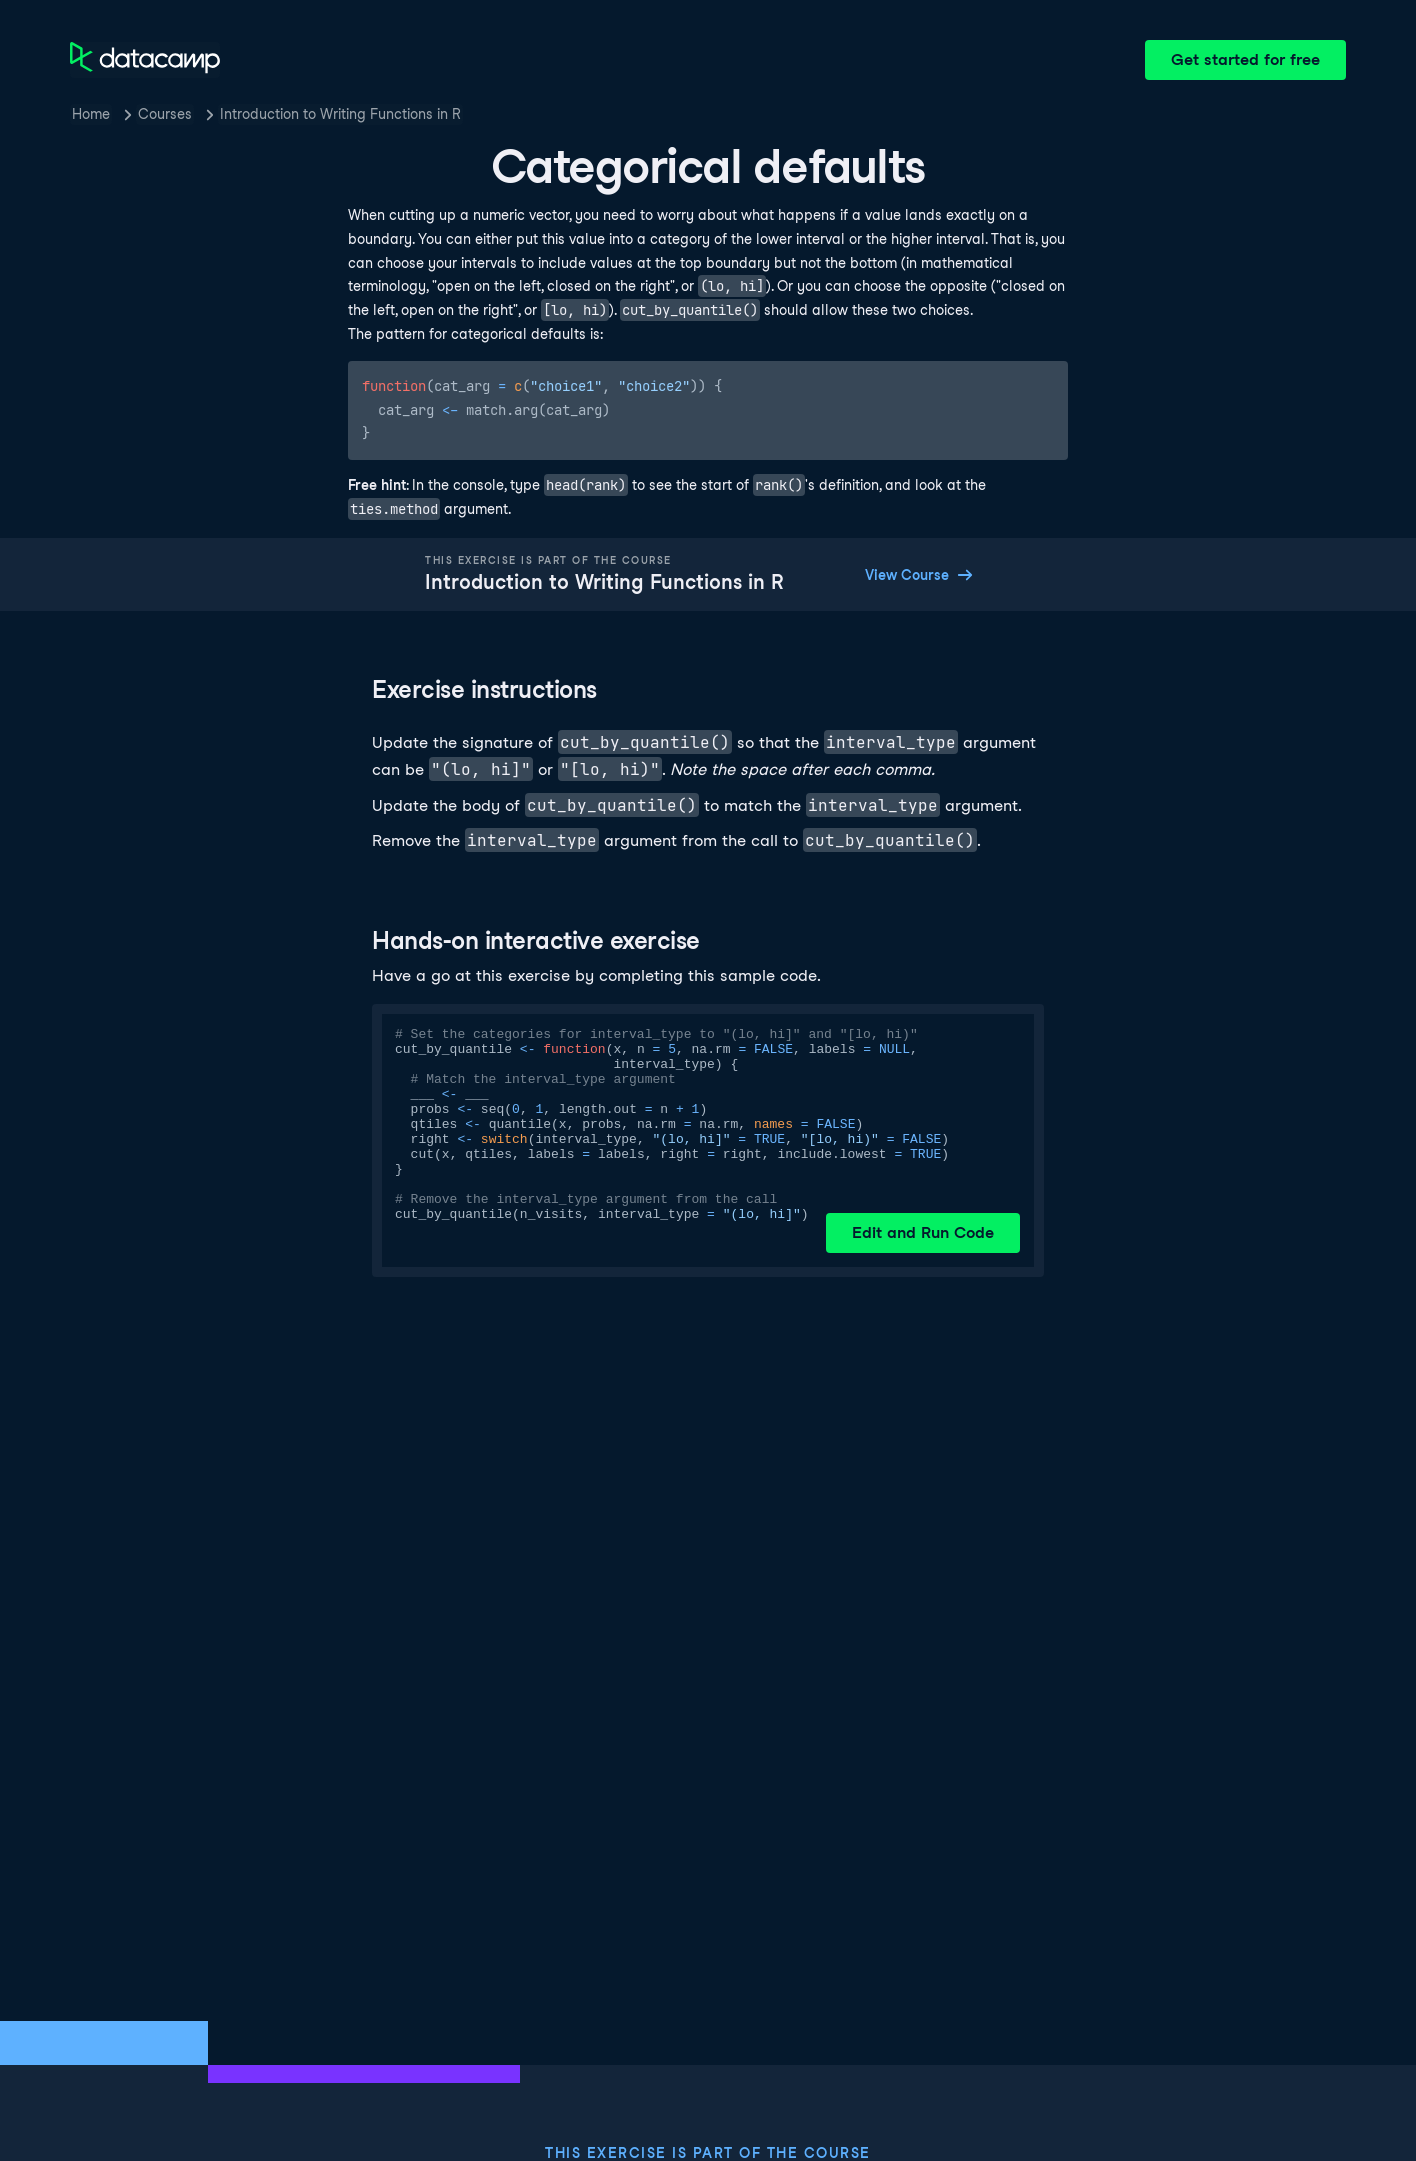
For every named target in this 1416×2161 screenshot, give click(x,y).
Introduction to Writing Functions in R (340, 114)
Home (91, 114)
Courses (165, 114)
